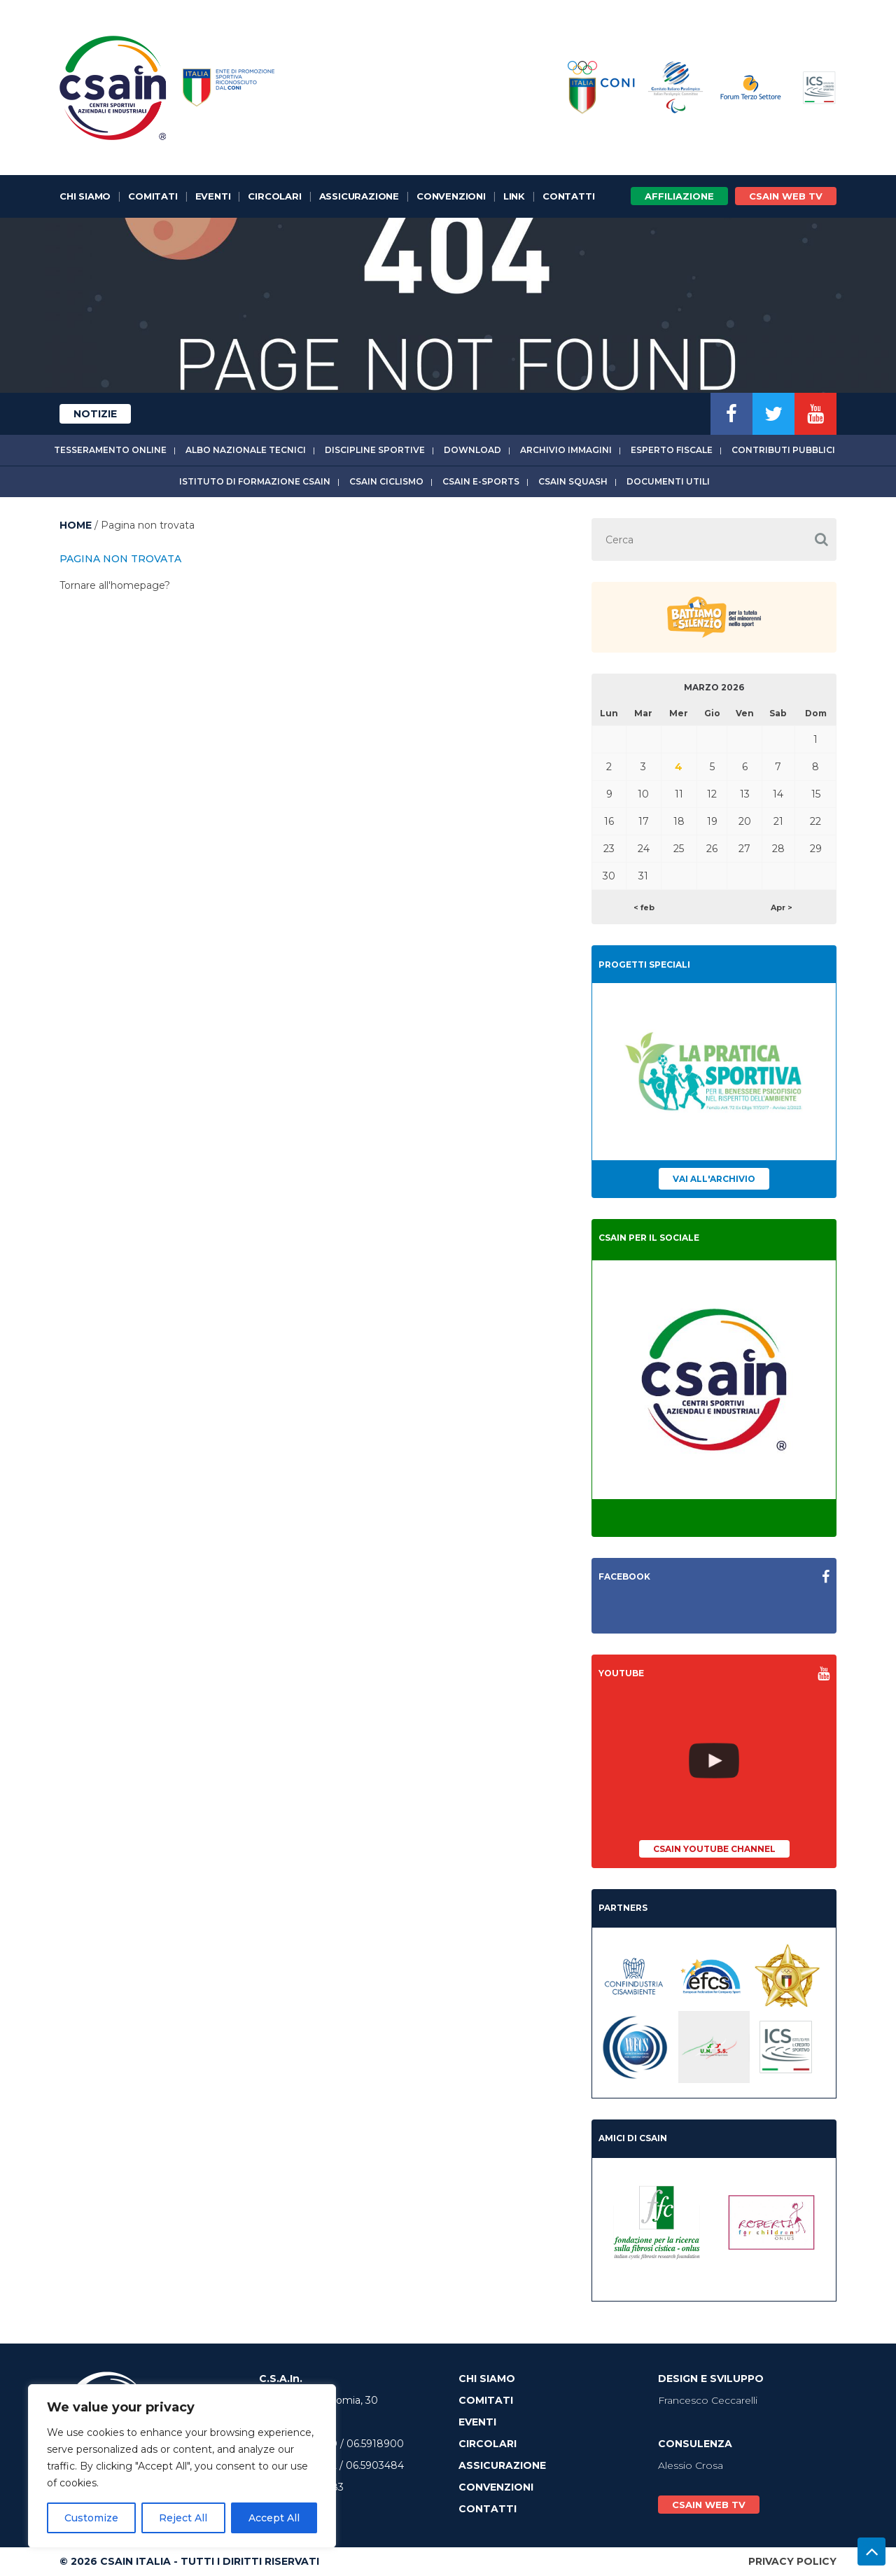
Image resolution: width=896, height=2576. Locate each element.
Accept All (274, 2518)
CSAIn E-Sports (480, 481)
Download (472, 450)
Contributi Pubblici (783, 450)
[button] (821, 539)
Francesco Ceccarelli (707, 2400)
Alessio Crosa (690, 2465)
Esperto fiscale (672, 450)
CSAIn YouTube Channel (714, 1849)
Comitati (152, 196)
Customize (91, 2518)
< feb (644, 907)
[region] (182, 2466)
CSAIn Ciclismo (386, 481)
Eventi (213, 196)
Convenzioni (451, 196)
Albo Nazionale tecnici (246, 450)
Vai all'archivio (714, 1179)
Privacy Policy (792, 2561)
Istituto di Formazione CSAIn (254, 481)
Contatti (568, 196)
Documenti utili (668, 481)
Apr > (781, 907)
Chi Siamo (85, 196)
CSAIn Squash (573, 481)
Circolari (274, 196)
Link (514, 196)
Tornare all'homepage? (114, 585)
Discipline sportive (375, 450)
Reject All (183, 2518)
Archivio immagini (566, 450)
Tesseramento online (110, 450)
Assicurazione (359, 196)
